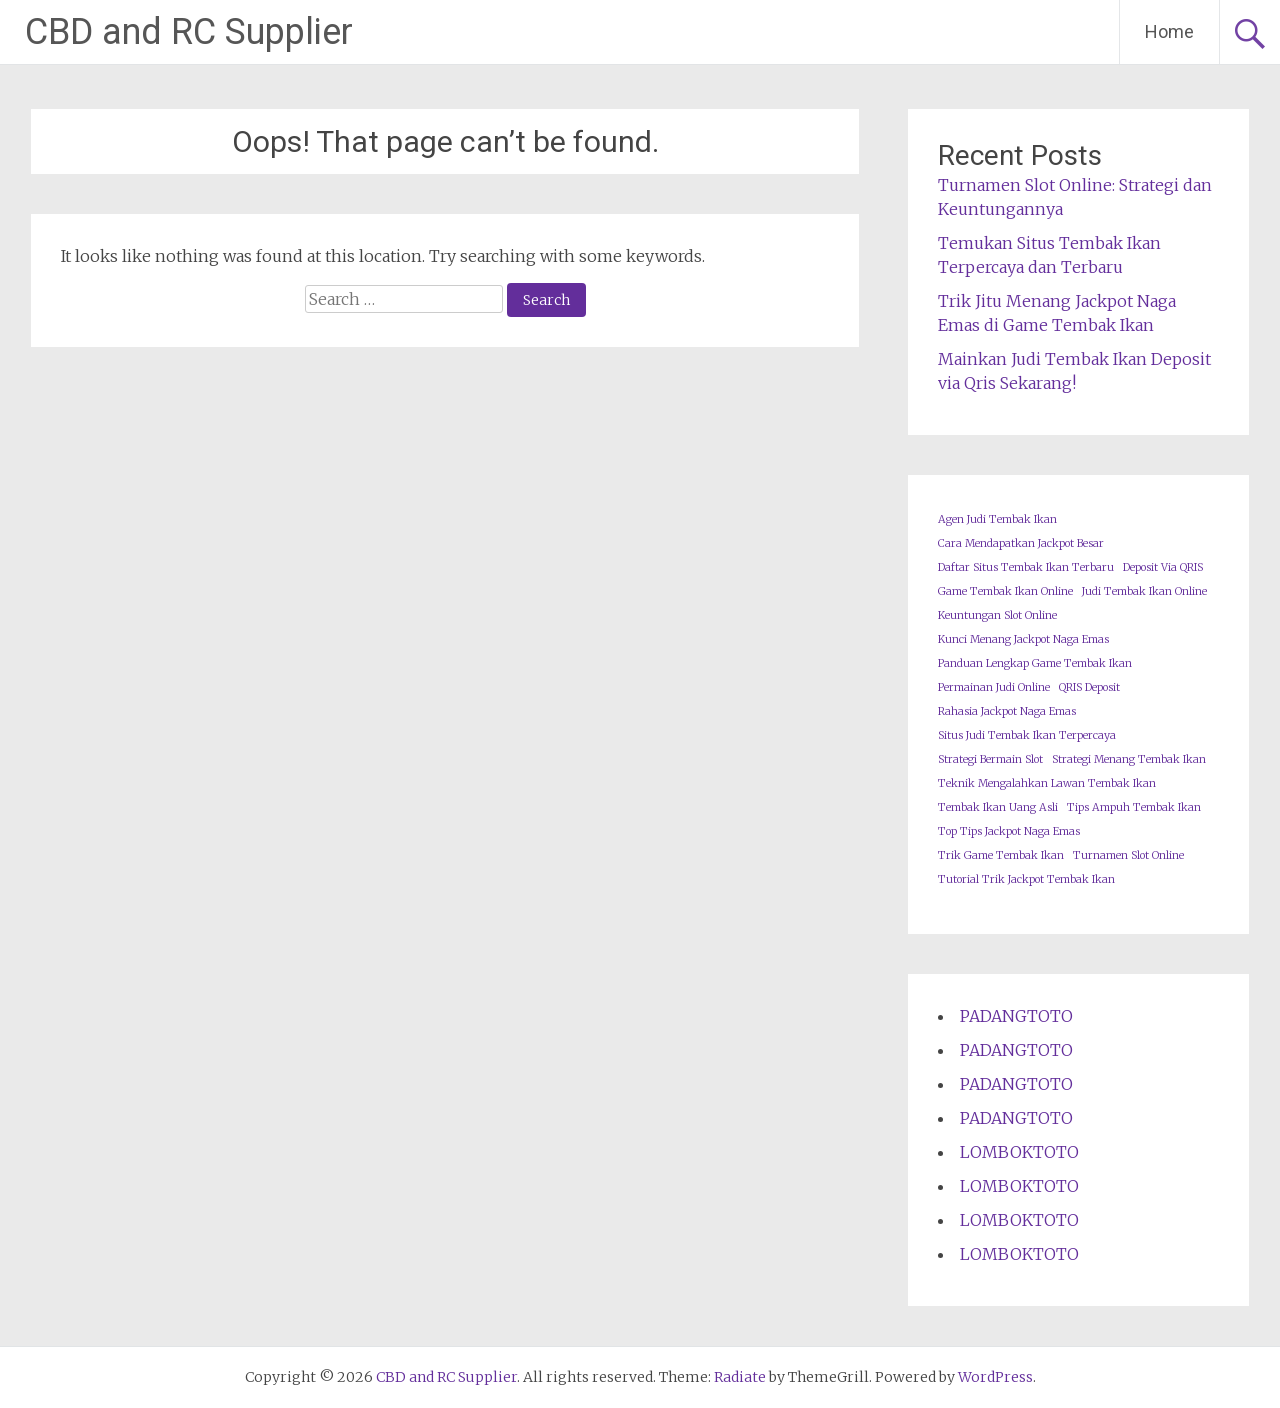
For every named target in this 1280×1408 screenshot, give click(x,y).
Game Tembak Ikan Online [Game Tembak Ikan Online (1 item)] (1005, 591)
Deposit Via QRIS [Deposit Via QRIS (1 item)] (1163, 567)
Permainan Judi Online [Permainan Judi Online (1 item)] (994, 687)
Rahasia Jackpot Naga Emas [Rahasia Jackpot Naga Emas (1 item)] (1007, 711)
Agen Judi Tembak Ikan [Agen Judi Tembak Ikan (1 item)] (997, 519)
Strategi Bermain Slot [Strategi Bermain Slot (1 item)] (990, 759)
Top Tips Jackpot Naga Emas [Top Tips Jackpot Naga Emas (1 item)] (1009, 831)
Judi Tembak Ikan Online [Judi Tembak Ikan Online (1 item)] (1144, 591)
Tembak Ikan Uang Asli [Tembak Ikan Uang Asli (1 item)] (998, 807)
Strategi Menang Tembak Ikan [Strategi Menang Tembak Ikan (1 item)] (1129, 759)
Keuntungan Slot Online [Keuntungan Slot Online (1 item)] (997, 615)
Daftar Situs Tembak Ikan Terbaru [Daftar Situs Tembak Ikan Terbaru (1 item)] (1026, 567)
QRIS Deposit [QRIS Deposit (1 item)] (1089, 687)
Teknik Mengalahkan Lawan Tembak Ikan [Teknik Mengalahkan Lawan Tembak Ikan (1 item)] (1047, 783)
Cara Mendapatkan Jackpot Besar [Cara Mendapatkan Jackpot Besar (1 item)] (1021, 543)
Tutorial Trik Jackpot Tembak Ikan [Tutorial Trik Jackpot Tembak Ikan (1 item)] (1026, 879)
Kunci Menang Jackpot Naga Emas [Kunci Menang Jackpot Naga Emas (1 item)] (1023, 639)
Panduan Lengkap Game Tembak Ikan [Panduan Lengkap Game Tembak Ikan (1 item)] (1035, 663)
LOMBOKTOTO (1019, 1152)
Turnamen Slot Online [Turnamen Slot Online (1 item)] (1128, 855)
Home (1169, 31)
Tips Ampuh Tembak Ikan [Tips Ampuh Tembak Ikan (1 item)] (1134, 807)
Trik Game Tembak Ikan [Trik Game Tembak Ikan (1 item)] (1001, 855)
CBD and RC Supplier (189, 32)
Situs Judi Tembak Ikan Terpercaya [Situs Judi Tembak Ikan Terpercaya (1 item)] (1027, 735)
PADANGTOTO (1016, 1016)
